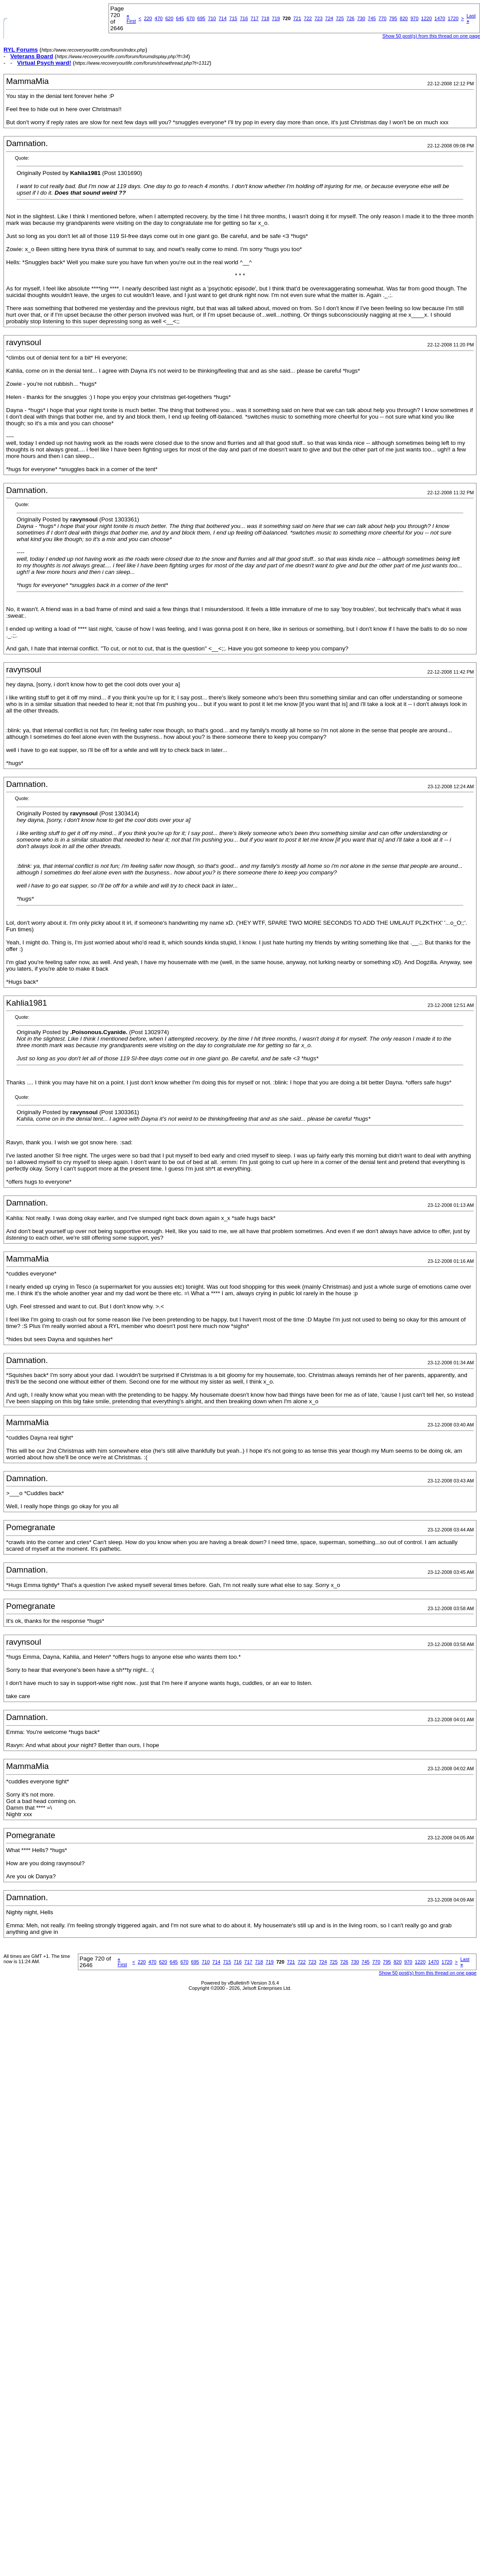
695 (201, 18)
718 (265, 18)
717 (255, 18)
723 (318, 18)
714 (222, 18)
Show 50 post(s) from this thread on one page (431, 35)
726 (350, 18)
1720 (453, 18)
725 (339, 18)
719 (276, 18)
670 (190, 18)
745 (372, 18)
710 (212, 18)
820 (404, 18)
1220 (426, 18)
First (131, 18)
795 (393, 18)
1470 (439, 18)
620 (169, 18)
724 (329, 18)
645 (180, 18)
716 (244, 18)
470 (158, 18)
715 (233, 18)
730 (361, 18)
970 (414, 18)
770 (382, 18)
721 (297, 18)
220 (148, 18)
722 (308, 18)
